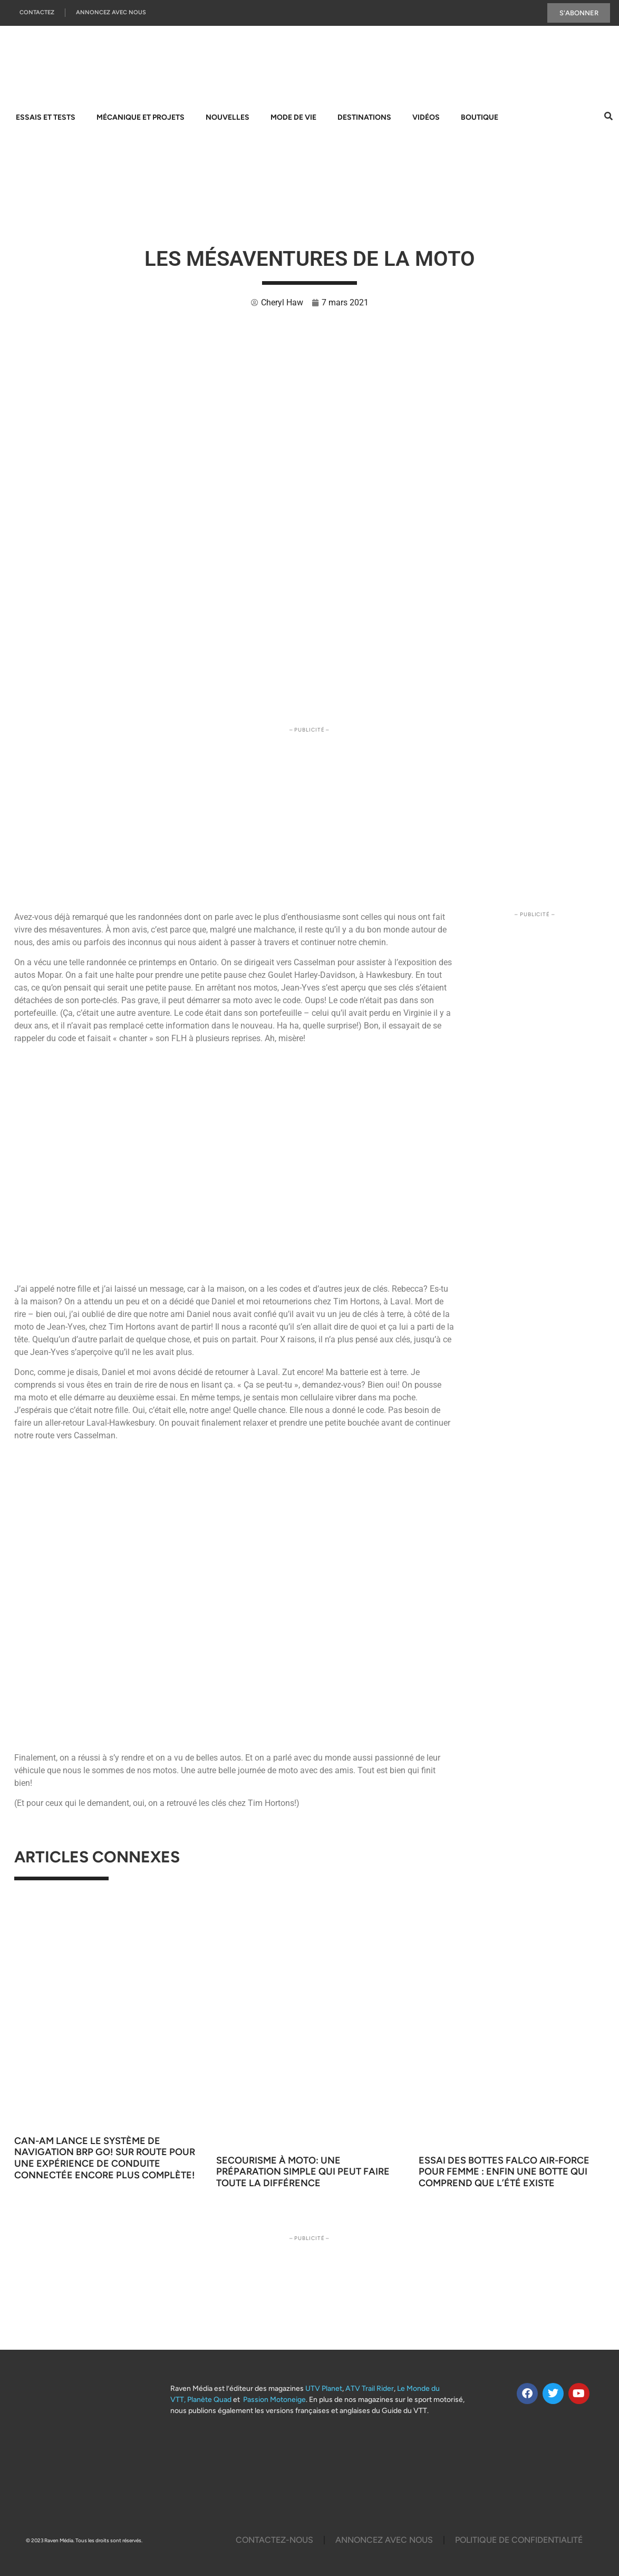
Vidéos (426, 117)
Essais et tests (45, 117)
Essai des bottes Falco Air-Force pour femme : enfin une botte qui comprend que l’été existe (504, 2172)
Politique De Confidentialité (519, 2540)
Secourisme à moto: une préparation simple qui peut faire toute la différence (303, 2172)
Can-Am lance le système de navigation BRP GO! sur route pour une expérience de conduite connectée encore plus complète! (106, 2158)
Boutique (479, 117)
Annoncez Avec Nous (111, 12)
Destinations (364, 117)
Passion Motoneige (274, 2399)
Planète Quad (209, 2399)
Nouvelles (227, 117)
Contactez (37, 12)
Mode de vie (293, 117)
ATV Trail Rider (369, 2388)
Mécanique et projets (140, 117)
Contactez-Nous (274, 2540)
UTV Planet (323, 2388)
